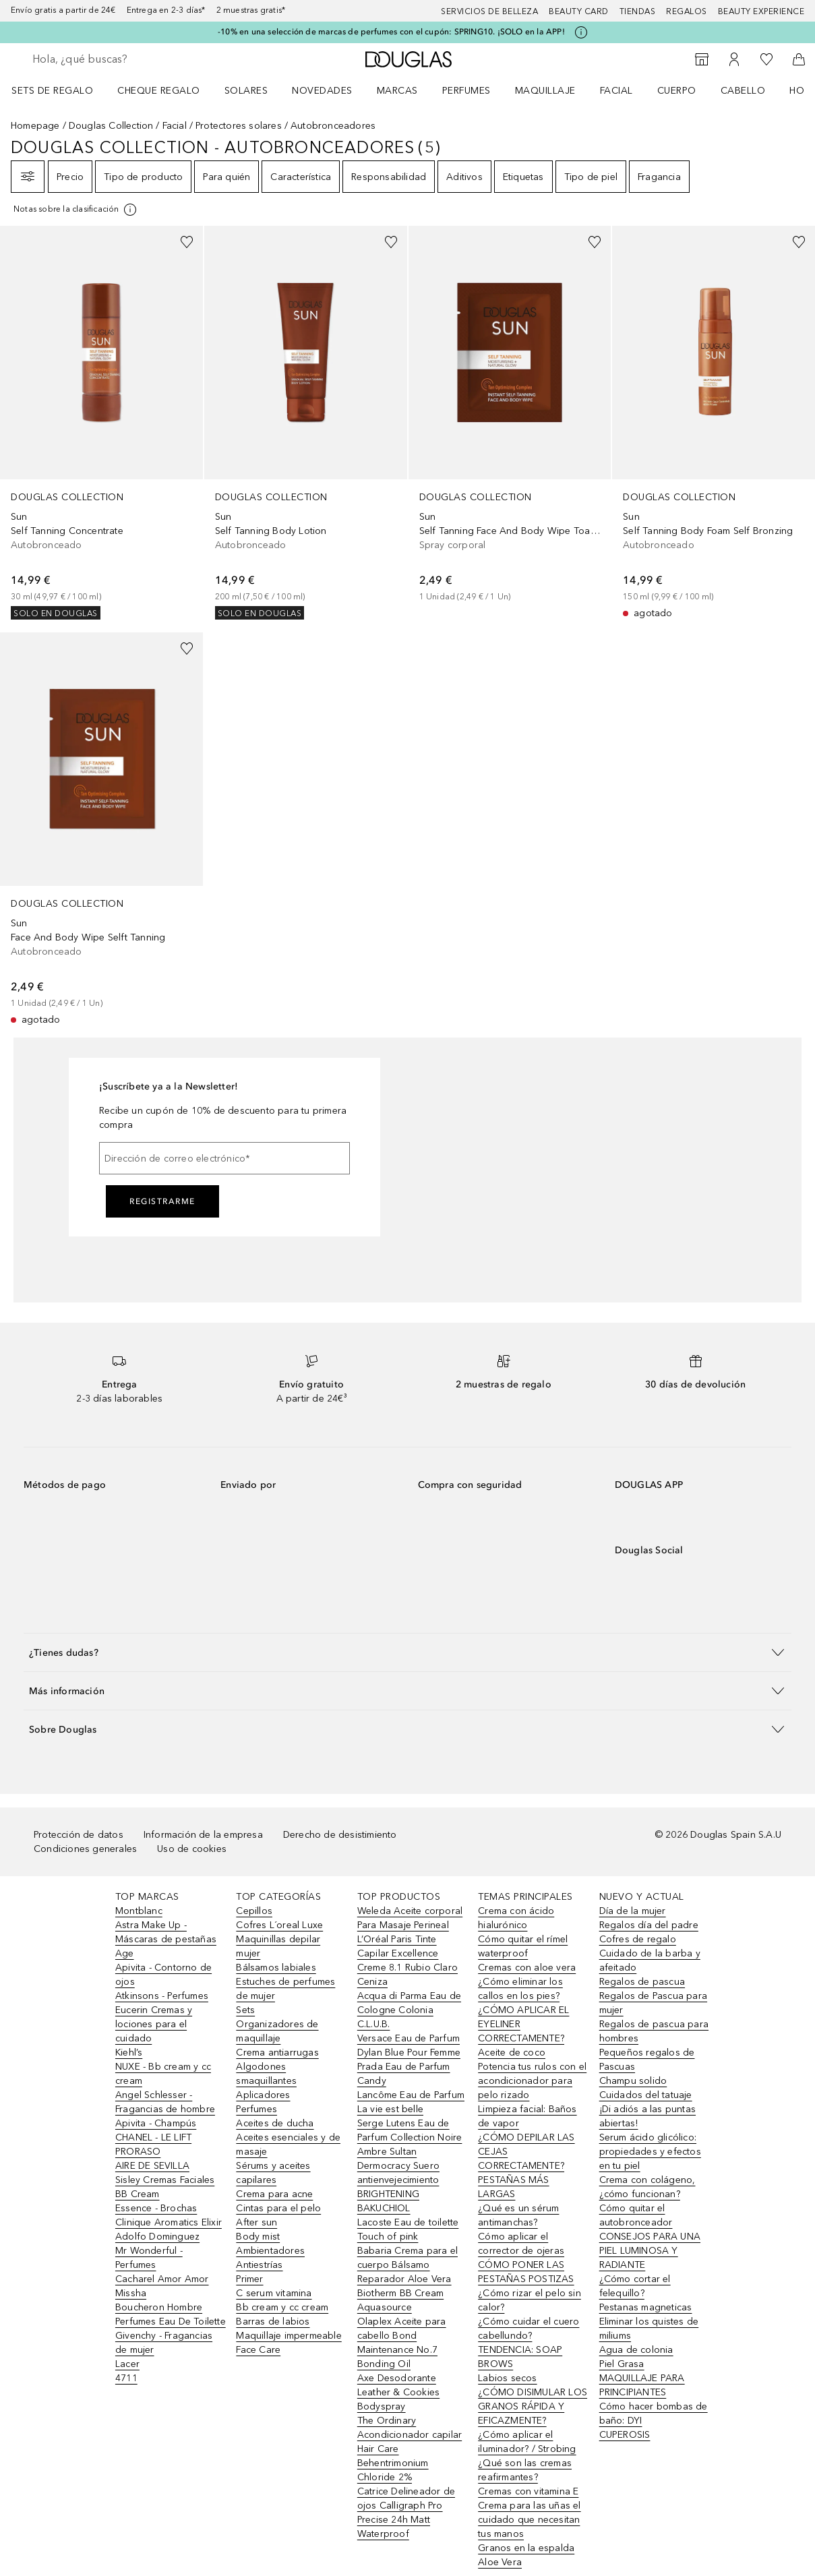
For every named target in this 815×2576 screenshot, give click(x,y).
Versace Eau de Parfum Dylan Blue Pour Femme (408, 2045)
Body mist (258, 2236)
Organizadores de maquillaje (277, 2031)
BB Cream (137, 2194)
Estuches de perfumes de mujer (285, 1989)
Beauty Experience (761, 11)
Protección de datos (78, 1834)
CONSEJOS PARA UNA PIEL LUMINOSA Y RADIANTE (649, 2251)
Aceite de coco (511, 2052)
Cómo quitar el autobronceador (636, 2215)
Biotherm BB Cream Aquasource (400, 2300)
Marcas (397, 90)
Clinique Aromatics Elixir (168, 2222)
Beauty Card (579, 11)
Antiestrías (259, 2265)
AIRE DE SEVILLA (152, 2165)
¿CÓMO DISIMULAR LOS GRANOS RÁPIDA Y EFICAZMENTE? (532, 2406)
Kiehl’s (128, 2052)
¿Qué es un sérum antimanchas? (518, 2215)
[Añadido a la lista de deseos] (187, 242)
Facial (616, 90)
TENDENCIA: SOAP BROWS (520, 2357)
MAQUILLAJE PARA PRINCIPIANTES (642, 2385)
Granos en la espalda (526, 2548)
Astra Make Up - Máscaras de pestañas (165, 1932)
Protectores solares (238, 125)
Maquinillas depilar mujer (278, 1946)
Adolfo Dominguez (157, 2236)
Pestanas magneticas (645, 2307)
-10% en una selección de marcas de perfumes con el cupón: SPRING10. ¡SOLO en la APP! (391, 31)
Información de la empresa (203, 1834)
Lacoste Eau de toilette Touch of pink (408, 2229)
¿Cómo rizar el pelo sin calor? (529, 2300)
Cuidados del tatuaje (645, 2095)
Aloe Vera (500, 2562)
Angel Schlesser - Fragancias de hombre (165, 2102)
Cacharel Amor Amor (162, 2279)
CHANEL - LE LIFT (153, 2137)
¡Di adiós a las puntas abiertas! (647, 2116)
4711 (126, 2378)
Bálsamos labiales (275, 1967)
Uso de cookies (192, 1849)
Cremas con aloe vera (527, 1967)
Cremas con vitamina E (528, 2491)
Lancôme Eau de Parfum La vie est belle (410, 2102)
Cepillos (254, 1911)
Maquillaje (545, 90)
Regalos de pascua (642, 1981)
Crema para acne (274, 2194)
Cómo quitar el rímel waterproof (523, 1946)
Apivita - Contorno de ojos (163, 1974)
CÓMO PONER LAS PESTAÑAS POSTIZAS (526, 2272)
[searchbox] (129, 59)
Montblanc (138, 1911)
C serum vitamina (273, 2293)
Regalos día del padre (648, 1925)
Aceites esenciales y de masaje (288, 2144)
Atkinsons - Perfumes (161, 1996)
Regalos (686, 11)
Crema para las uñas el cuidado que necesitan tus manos (529, 2520)
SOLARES (246, 90)
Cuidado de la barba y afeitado (649, 1960)
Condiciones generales (85, 1849)
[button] (407, 1652)
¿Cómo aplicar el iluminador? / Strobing (527, 2442)
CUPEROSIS (625, 2434)
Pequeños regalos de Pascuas (647, 2059)
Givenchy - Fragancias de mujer (163, 2343)
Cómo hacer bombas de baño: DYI (653, 2413)
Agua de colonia (636, 2350)
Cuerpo (676, 90)
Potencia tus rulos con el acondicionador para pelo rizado (532, 2081)
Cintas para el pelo (278, 2208)
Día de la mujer (632, 1911)
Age (124, 1953)
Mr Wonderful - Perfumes (149, 2258)
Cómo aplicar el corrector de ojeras (521, 2243)
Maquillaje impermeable (288, 2335)
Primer (249, 2279)
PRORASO (137, 2151)
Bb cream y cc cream (282, 2307)
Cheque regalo (158, 90)
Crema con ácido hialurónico (516, 1918)
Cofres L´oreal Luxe (279, 1925)
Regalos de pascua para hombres (653, 2031)
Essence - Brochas (156, 2208)
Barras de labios (272, 2321)
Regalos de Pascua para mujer (653, 2003)
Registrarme (162, 1201)
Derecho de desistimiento (340, 1834)
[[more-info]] (75, 209)
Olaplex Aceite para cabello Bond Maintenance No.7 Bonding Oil (401, 2343)
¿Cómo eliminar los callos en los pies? (520, 1989)
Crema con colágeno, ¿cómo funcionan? (647, 2187)
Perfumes (466, 90)
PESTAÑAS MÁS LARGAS (513, 2187)
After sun (256, 2222)
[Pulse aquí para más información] (581, 32)
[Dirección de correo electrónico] (224, 1158)
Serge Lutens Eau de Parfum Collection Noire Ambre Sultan (409, 2137)
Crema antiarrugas (277, 2052)
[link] (101, 423)
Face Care (258, 2350)
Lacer (127, 2364)
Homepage (35, 125)
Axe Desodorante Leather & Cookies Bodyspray (398, 2392)
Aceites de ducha (274, 2123)
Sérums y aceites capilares (273, 2173)
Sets (245, 2010)
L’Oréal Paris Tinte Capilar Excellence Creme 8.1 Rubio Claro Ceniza (407, 1960)
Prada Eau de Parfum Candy (403, 2074)
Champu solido (633, 2081)
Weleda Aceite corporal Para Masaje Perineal (409, 1918)
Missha (130, 2293)
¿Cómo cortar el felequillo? (635, 2286)
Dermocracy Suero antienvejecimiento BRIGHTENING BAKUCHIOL (398, 2187)
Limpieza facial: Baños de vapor (527, 2116)
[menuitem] (61, 90)
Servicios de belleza (489, 11)
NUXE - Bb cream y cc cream (163, 2074)
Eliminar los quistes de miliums (649, 2328)
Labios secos (507, 2378)
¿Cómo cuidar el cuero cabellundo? (528, 2328)
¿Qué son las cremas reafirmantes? (525, 2470)
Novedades (322, 90)
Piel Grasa (621, 2364)
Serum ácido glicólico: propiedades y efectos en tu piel (650, 2151)
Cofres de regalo (637, 1939)
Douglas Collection (111, 125)
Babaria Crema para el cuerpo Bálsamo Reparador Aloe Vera (407, 2265)
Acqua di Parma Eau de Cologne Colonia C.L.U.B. (409, 2010)
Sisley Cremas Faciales (164, 2180)
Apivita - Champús (155, 2123)
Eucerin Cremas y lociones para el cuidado (153, 2024)
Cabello (743, 90)
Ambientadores (270, 2250)
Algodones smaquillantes (266, 2074)
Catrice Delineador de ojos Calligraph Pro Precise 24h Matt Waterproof (406, 2513)
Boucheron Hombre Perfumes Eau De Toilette (170, 2314)
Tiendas (638, 11)
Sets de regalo (52, 90)
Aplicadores (263, 2095)
